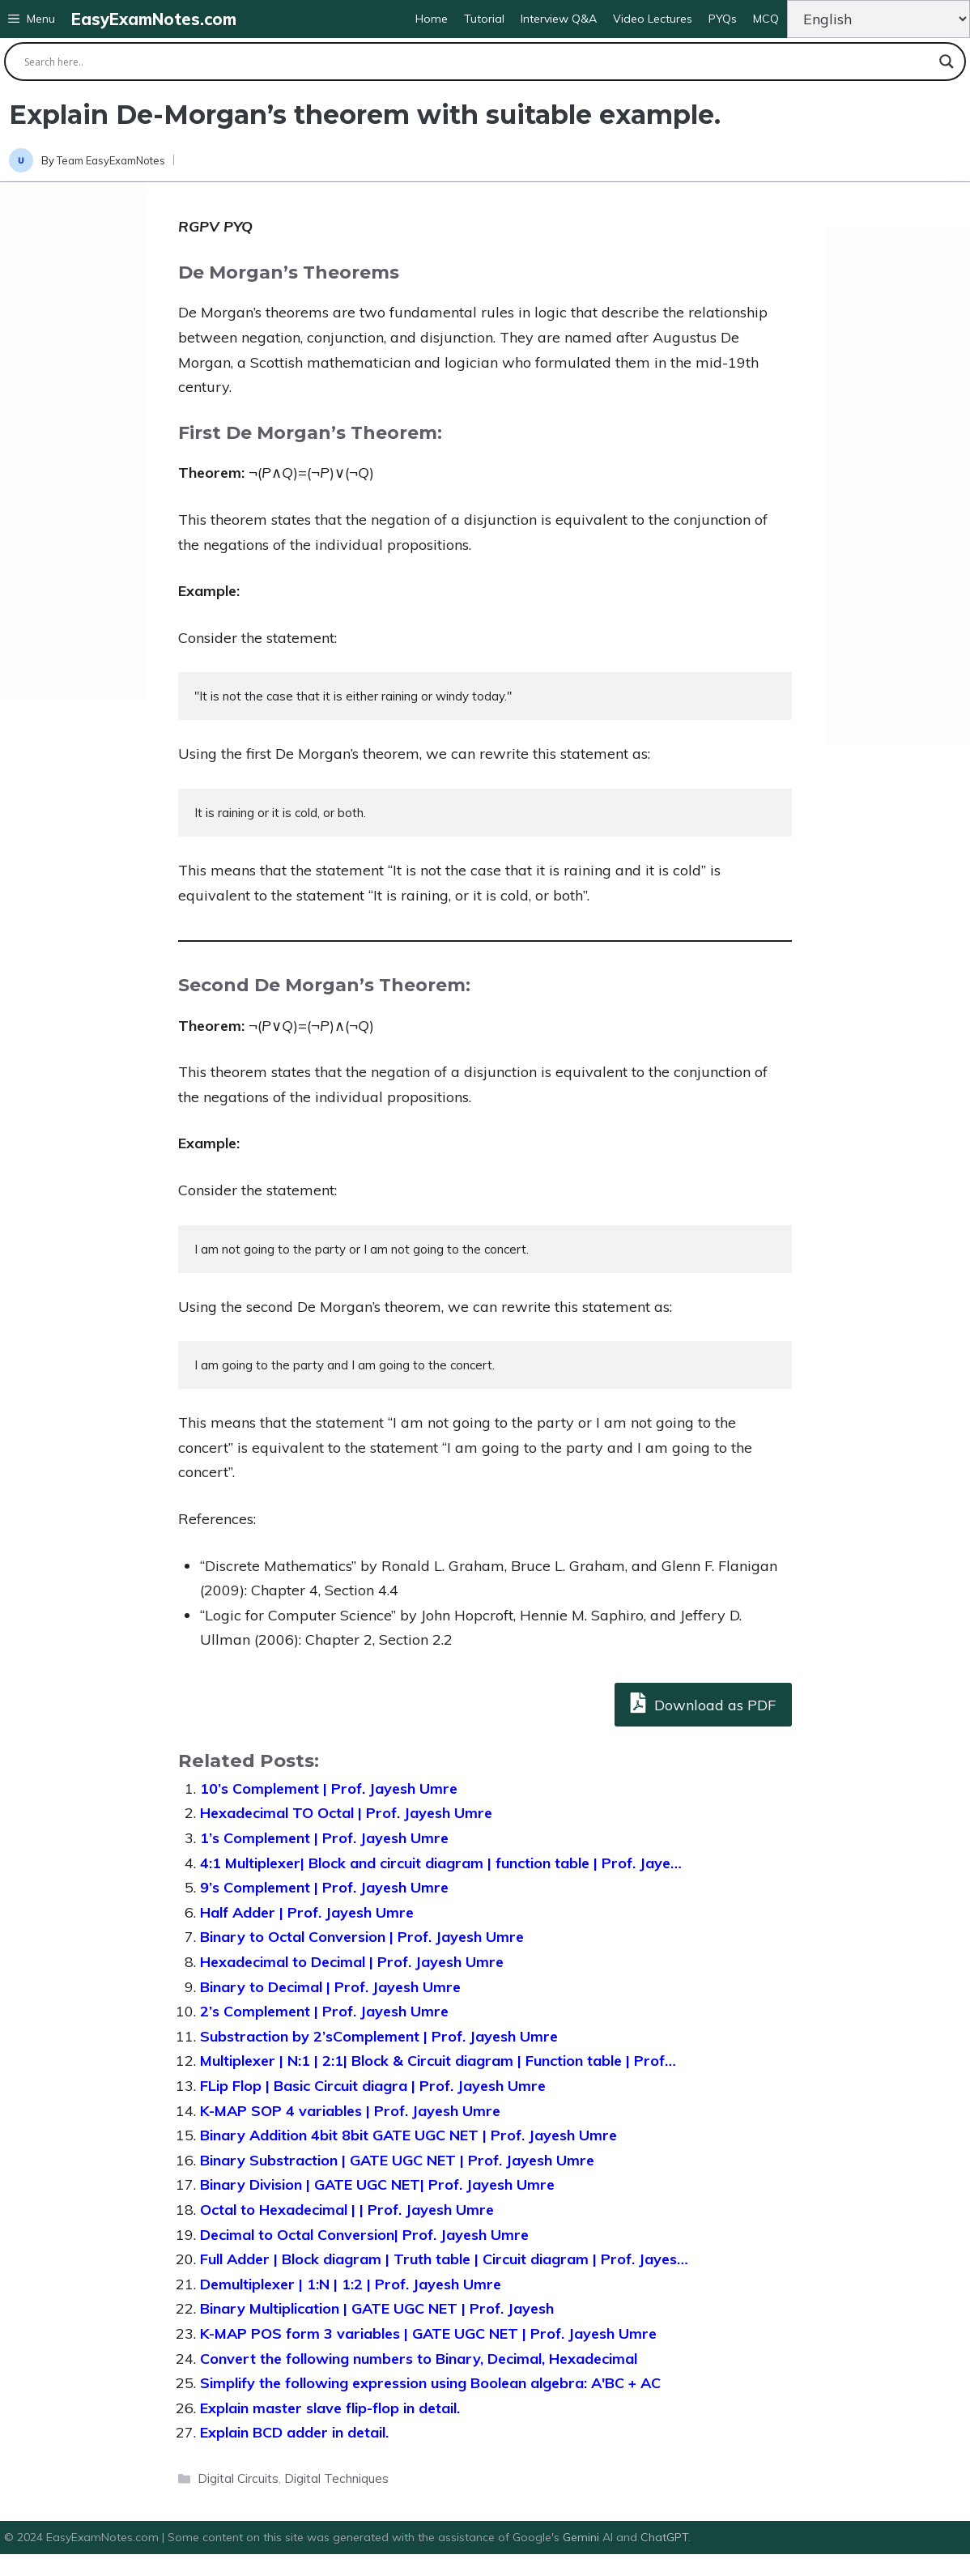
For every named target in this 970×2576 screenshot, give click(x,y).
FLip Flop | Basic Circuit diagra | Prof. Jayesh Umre (373, 2085)
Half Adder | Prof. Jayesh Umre (307, 1912)
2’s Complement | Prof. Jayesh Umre (324, 2011)
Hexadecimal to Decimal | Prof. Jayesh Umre (352, 1961)
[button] (31, 19)
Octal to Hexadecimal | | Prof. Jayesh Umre (347, 2209)
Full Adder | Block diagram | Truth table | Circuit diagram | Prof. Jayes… (444, 2259)
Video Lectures (652, 18)
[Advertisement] (73, 441)
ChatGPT (664, 2537)
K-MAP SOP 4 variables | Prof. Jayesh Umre (350, 2110)
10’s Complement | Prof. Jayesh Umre (328, 1788)
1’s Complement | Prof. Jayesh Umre (324, 1838)
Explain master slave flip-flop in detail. (330, 2408)
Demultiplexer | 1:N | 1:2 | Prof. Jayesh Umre (350, 2284)
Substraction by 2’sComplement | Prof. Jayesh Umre (379, 2036)
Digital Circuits (238, 2478)
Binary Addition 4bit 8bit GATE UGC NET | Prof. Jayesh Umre (408, 2135)
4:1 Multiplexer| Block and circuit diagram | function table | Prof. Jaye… (441, 1863)
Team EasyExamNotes (111, 160)
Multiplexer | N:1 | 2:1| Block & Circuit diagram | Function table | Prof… (438, 2060)
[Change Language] (878, 19)
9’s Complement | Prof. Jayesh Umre (324, 1887)
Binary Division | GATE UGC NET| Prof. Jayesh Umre (377, 2184)
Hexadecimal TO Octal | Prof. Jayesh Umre (346, 1812)
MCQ (766, 18)
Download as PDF (703, 1702)
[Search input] (477, 61)
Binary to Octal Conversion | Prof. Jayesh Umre (362, 1936)
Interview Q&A (559, 18)
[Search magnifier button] (946, 61)
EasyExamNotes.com (153, 19)
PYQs (722, 18)
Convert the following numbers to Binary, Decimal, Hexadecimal (418, 2358)
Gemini (582, 2537)
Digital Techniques (336, 2478)
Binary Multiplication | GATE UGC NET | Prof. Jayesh (377, 2308)
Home (431, 18)
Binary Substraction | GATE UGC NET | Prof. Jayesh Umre (397, 2160)
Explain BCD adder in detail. (294, 2432)
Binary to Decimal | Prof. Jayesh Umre (330, 1987)
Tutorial (484, 18)
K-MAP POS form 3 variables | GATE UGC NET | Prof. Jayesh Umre (428, 2333)
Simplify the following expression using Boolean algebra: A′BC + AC (430, 2383)
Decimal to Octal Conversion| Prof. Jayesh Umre (364, 2234)
